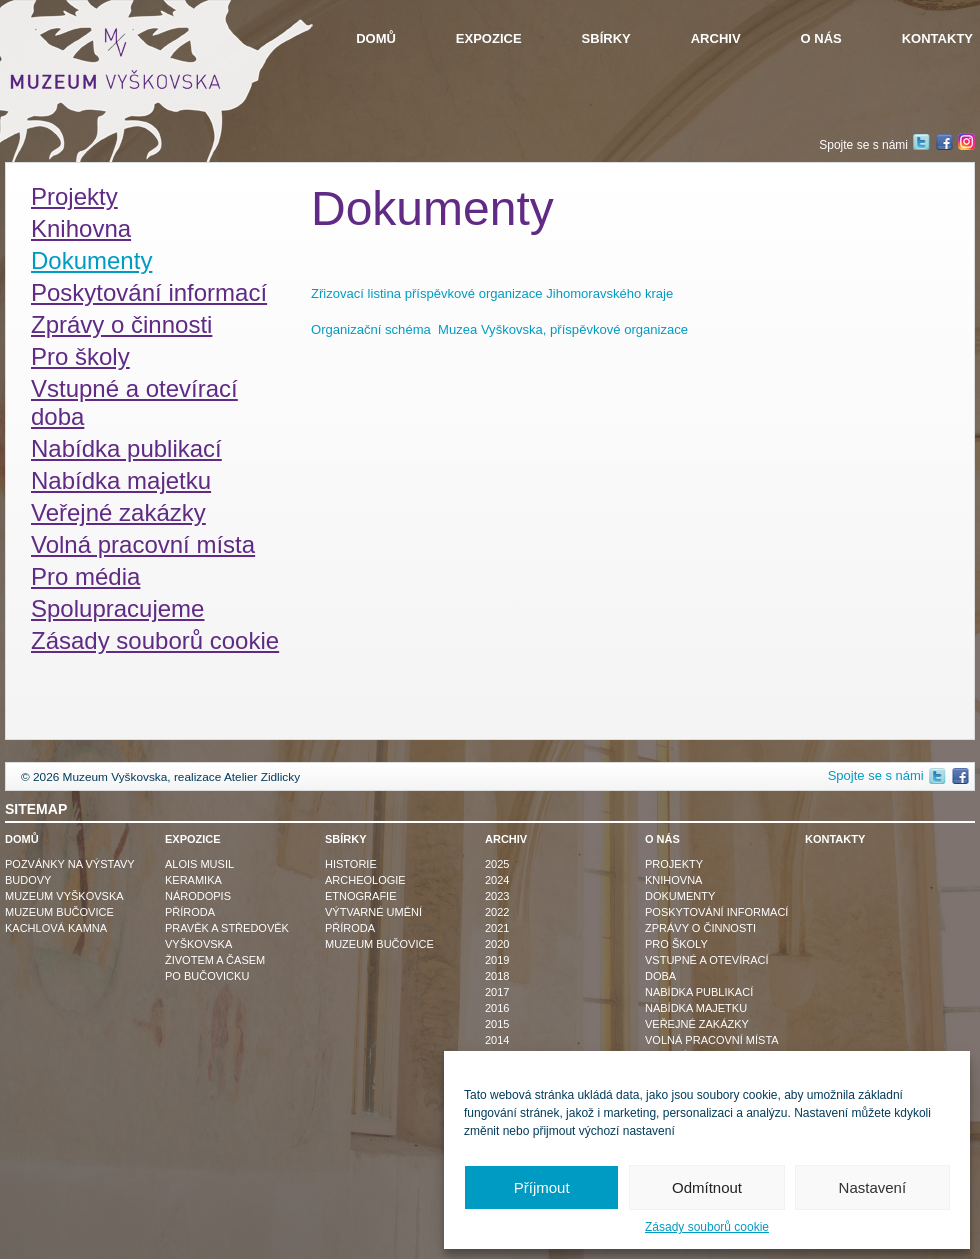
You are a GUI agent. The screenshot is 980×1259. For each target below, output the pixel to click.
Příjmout (542, 1187)
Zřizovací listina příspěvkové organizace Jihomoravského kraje (492, 293)
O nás (821, 38)
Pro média (85, 576)
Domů (376, 38)
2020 (497, 944)
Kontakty (937, 38)
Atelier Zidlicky (262, 777)
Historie (351, 864)
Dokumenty (91, 260)
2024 (497, 880)
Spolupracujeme (117, 608)
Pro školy (80, 356)
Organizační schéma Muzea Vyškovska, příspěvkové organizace (499, 329)
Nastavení (873, 1187)
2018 (497, 976)
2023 (497, 896)
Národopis (198, 896)
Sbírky (606, 38)
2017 (497, 992)
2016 (497, 1008)
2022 (497, 912)
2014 (497, 1040)
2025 (497, 864)
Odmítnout (707, 1187)
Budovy (28, 880)
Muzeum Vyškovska (64, 896)
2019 (497, 960)
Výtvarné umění (373, 912)
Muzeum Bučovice (59, 912)
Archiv (716, 38)
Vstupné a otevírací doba (134, 402)
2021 (497, 928)
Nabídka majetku (121, 480)
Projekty (74, 196)
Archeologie (365, 880)
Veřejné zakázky (118, 512)
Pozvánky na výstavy (70, 864)
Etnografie (361, 896)
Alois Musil (199, 864)
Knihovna (81, 228)
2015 (497, 1024)
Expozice (489, 38)
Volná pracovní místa (143, 544)
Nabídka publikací (126, 448)
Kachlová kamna (56, 928)
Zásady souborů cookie (707, 1227)
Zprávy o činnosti (121, 324)
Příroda (190, 912)
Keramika (193, 880)
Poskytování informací (149, 292)
